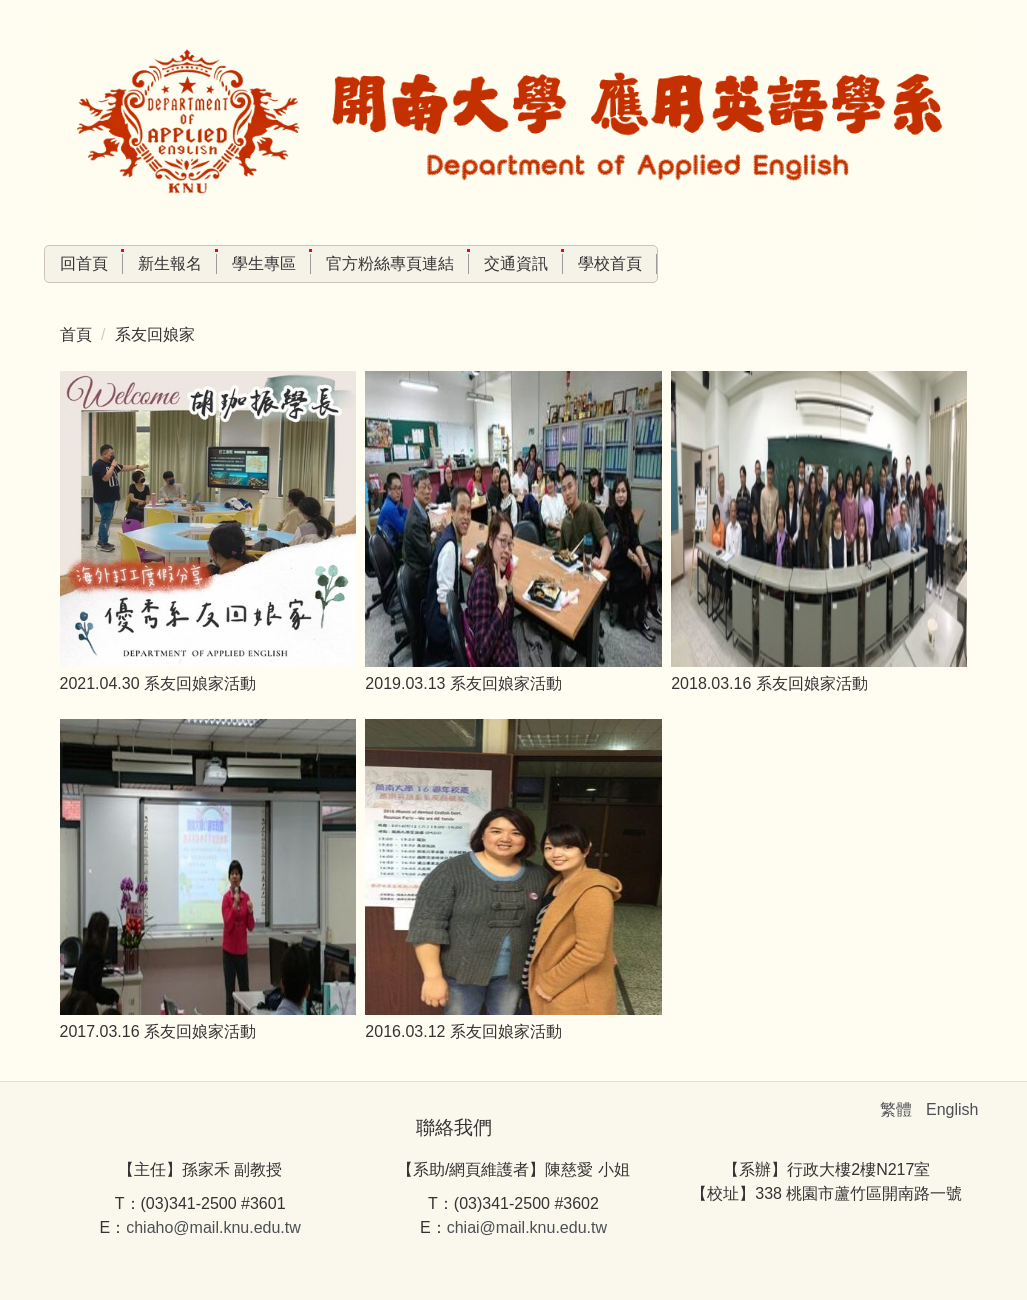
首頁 (76, 334)
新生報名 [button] (170, 263)
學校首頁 (610, 263)
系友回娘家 (155, 334)
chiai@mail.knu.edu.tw (527, 1227)
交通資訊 (516, 263)
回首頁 (84, 263)
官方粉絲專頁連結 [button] (390, 263)
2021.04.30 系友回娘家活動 (158, 683)
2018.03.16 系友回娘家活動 (769, 683)
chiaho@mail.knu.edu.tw (213, 1227)
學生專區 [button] (264, 263)
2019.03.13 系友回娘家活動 (463, 683)
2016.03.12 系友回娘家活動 (463, 1031)
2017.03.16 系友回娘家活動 (158, 1031)
